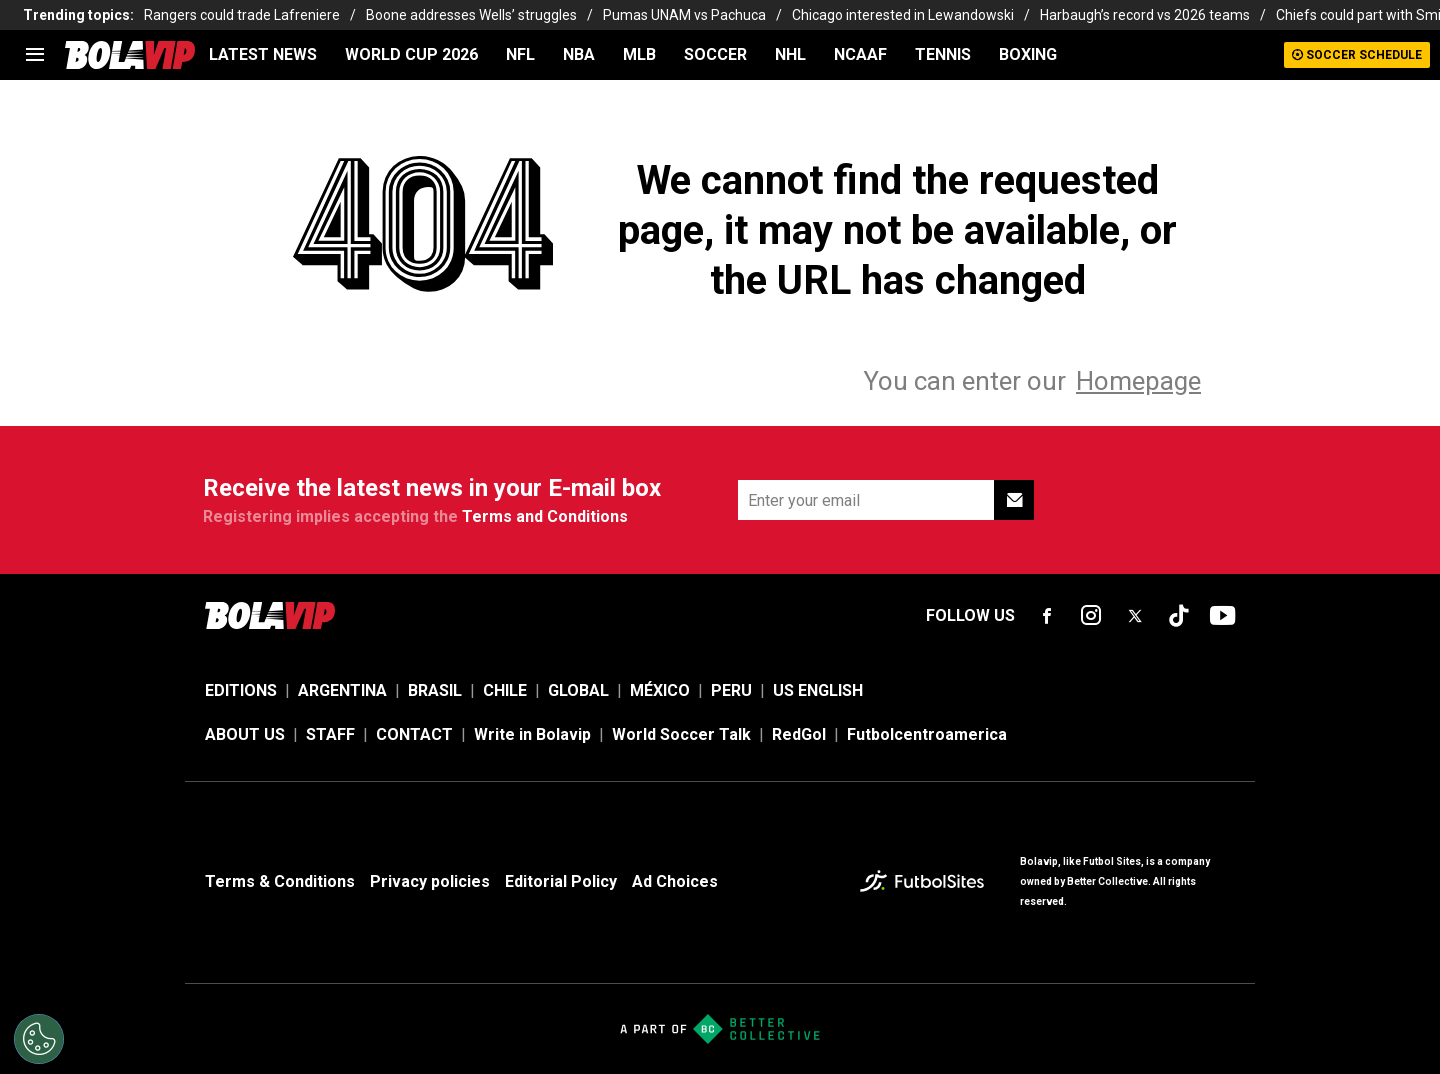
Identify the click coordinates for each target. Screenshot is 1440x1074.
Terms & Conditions (280, 881)
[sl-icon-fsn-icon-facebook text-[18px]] (1047, 616)
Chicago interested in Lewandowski (903, 15)
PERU (731, 690)
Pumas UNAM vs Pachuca (684, 15)
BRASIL (435, 690)
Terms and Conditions (545, 516)
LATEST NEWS (263, 54)
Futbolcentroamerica (927, 734)
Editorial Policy (561, 881)
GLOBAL (578, 690)
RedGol (799, 734)
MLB (639, 54)
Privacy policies (430, 881)
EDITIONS (241, 690)
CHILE (505, 690)
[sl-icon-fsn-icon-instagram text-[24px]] (1091, 616)
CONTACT (414, 734)
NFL (520, 54)
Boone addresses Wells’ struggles (471, 15)
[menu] (35, 55)
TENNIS (943, 54)
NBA (579, 54)
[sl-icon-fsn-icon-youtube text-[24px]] (1223, 616)
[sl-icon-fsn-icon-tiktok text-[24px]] (1179, 616)
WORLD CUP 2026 (411, 54)
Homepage (1138, 381)
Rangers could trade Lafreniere (242, 15)
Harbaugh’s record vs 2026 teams (1145, 15)
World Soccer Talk (681, 734)
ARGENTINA (342, 690)
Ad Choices (675, 881)
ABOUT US (245, 734)
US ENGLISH (818, 690)
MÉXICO (660, 690)
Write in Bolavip (532, 734)
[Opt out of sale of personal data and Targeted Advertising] (39, 1039)
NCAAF (860, 54)
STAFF (330, 734)
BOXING (1028, 54)
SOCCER (715, 54)
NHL (790, 54)
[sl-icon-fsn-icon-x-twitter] (1135, 616)
